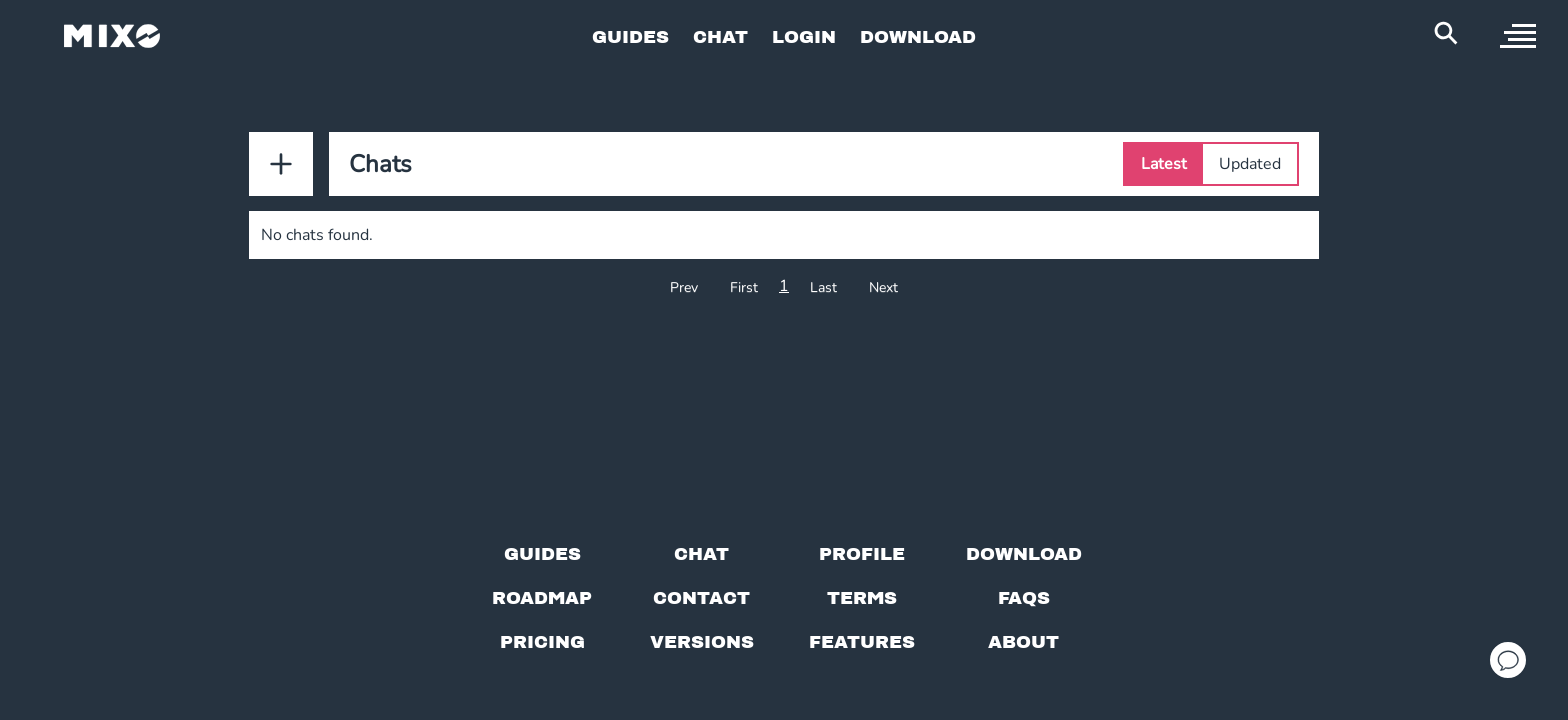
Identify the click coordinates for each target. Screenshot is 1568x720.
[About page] (1023, 642)
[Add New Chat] (281, 164)
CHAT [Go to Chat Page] (720, 36)
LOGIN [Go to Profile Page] (804, 36)
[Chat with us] (701, 554)
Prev (684, 287)
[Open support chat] (1508, 660)
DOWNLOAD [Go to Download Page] (918, 36)
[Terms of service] (862, 598)
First (744, 287)
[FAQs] (1024, 598)
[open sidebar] (1518, 36)
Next (883, 287)
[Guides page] (542, 554)
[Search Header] (1446, 33)
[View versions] (702, 642)
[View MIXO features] (862, 642)
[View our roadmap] (542, 598)
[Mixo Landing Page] (112, 36)
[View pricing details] (542, 642)
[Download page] (1024, 554)
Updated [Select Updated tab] (1250, 164)
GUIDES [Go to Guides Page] (630, 36)
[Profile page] (862, 554)
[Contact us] (701, 598)
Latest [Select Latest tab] (1164, 164)
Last (823, 287)
